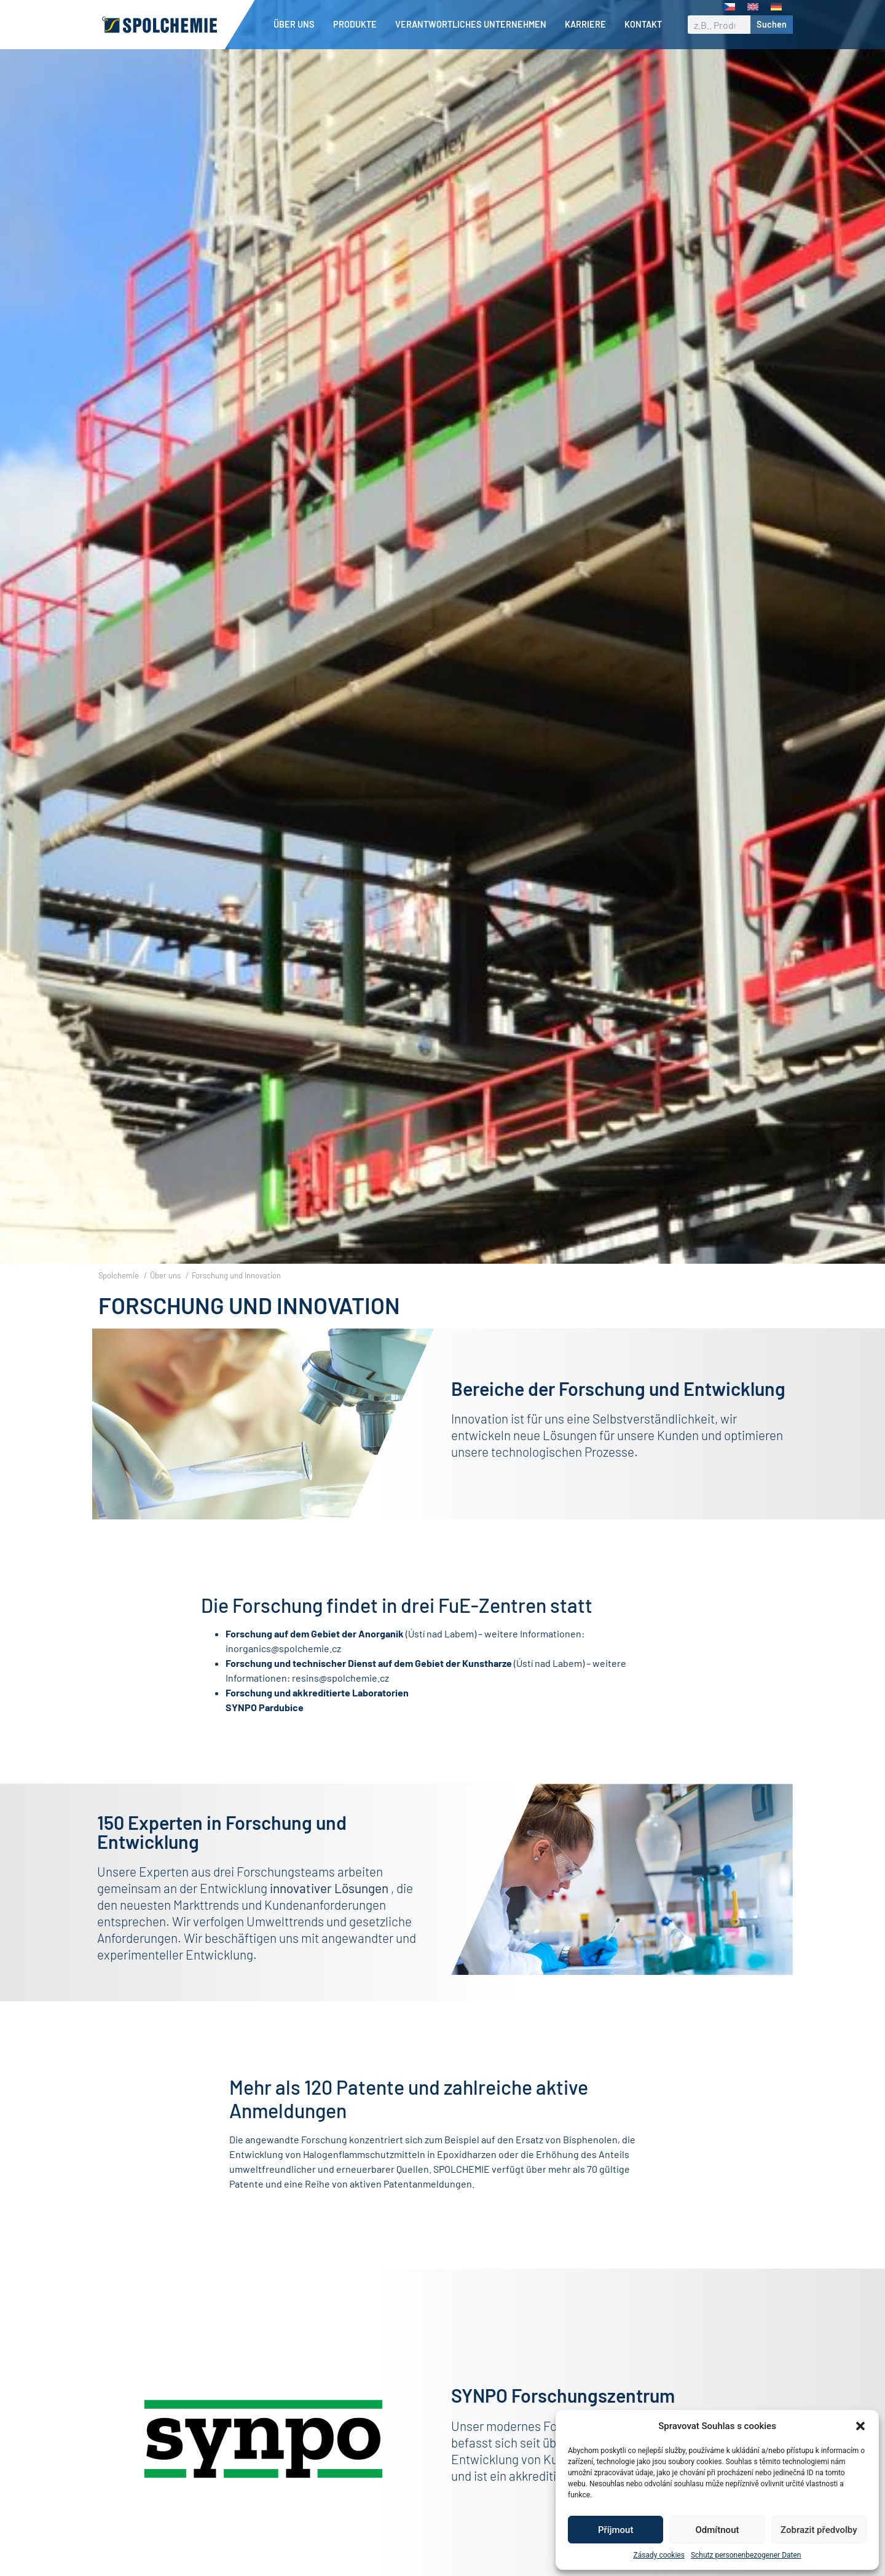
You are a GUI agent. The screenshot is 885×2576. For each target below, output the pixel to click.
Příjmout (615, 2529)
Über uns (297, 24)
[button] (860, 2426)
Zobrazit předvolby (819, 2529)
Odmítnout (717, 2529)
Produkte (358, 24)
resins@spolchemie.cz (340, 1698)
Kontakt (643, 24)
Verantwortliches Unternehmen (474, 24)
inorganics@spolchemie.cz (283, 1669)
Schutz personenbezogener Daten (746, 2555)
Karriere (588, 24)
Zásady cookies (659, 2555)
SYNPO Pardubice (265, 1728)
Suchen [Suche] (772, 24)
